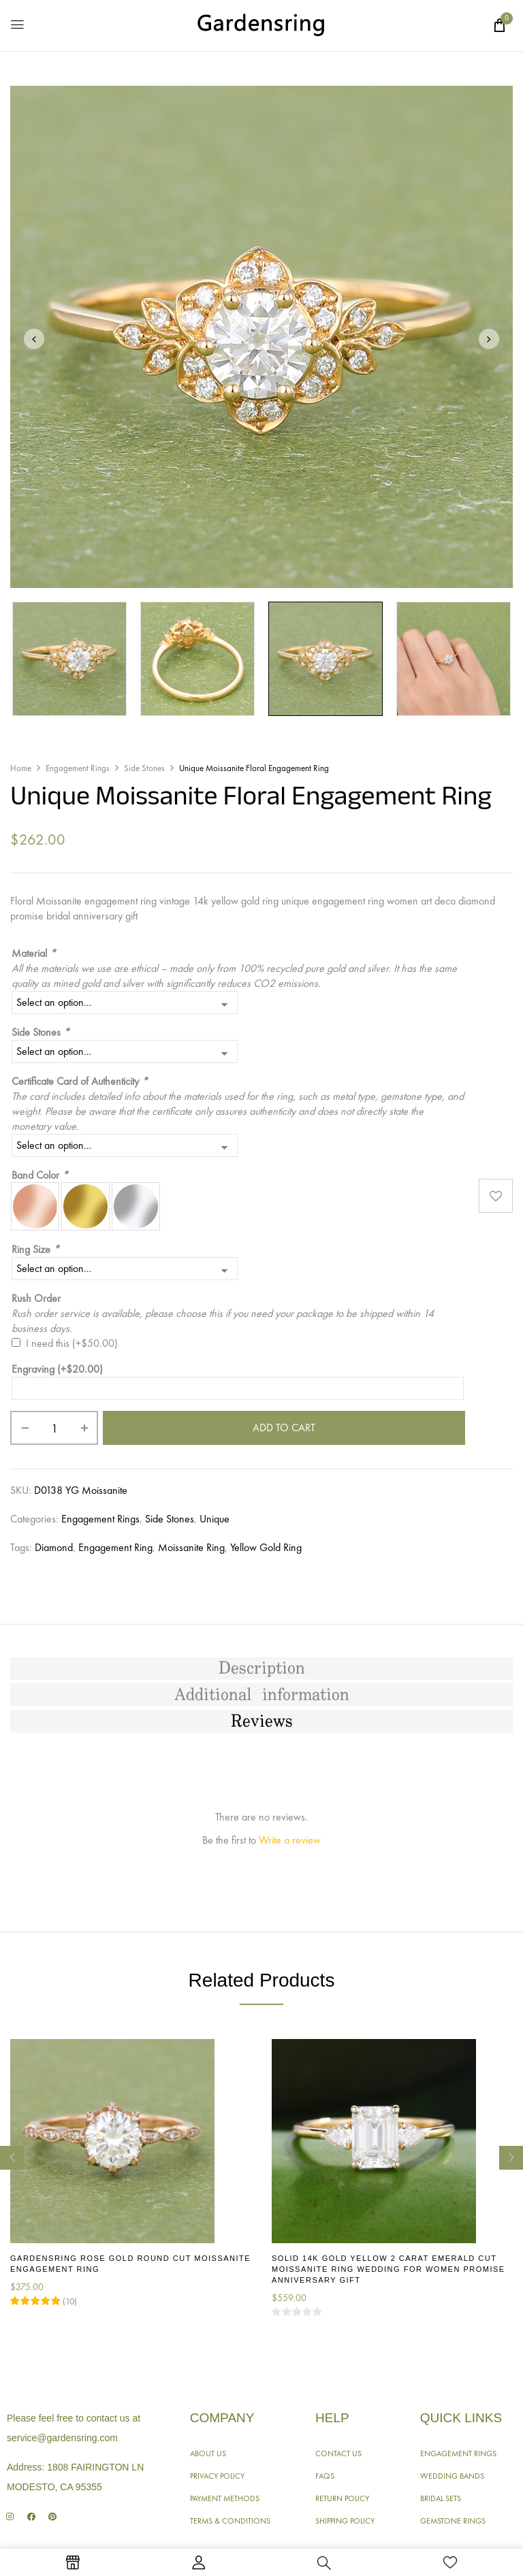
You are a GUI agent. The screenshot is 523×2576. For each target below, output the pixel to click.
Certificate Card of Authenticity (80, 1081)
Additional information (261, 1695)
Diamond (54, 1547)
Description (262, 1668)
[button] (499, 25)
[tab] (261, 1668)
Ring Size (35, 1249)
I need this (72, 1343)
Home (20, 768)
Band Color (40, 1175)
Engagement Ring (115, 1547)
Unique (214, 1519)
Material (34, 953)
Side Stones (144, 768)
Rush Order (36, 1298)
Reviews (262, 1721)
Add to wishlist (496, 1195)
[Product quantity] (54, 1428)
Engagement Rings (78, 768)
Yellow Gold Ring (266, 1547)
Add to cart (284, 1427)
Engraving (57, 1369)
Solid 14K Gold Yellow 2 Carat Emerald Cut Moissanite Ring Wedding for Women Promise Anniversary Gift (388, 2269)
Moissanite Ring (191, 1547)
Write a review (290, 1840)
